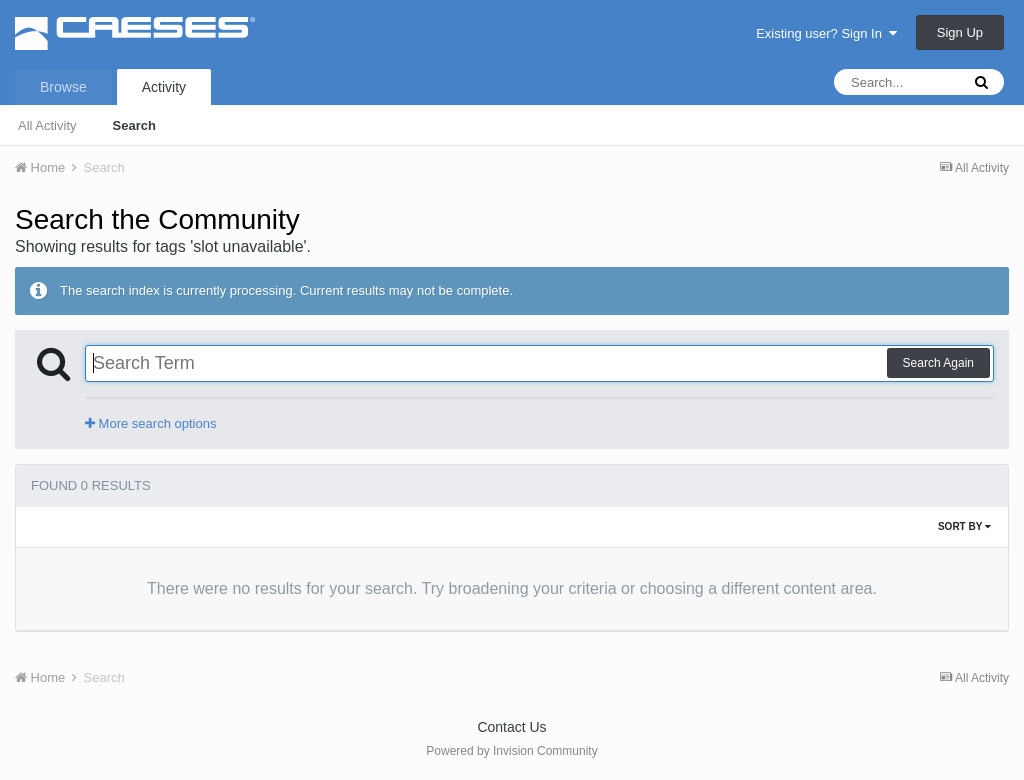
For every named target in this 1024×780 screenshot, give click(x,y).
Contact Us (511, 727)
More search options (150, 423)
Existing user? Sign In (826, 33)
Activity (164, 87)
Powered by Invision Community (511, 751)
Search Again (938, 363)
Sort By (964, 526)
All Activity (47, 125)
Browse (63, 87)
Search (134, 125)
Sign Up (960, 32)
